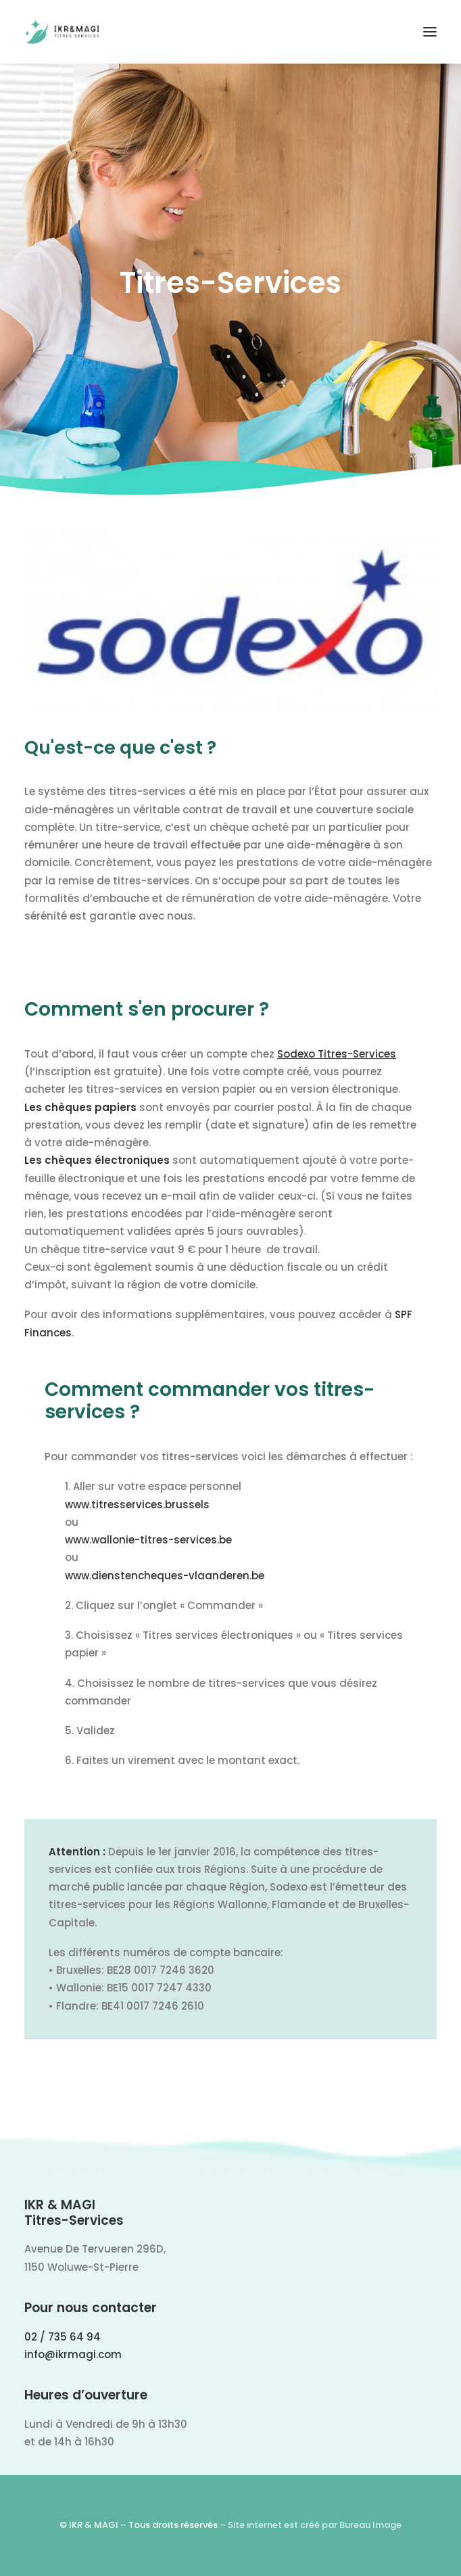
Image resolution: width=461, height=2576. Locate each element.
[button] (430, 32)
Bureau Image (370, 2524)
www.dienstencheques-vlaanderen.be (164, 1575)
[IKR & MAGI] (62, 31)
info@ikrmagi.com (73, 2354)
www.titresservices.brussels (137, 1504)
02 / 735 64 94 (62, 2337)
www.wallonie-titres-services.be (148, 1540)
